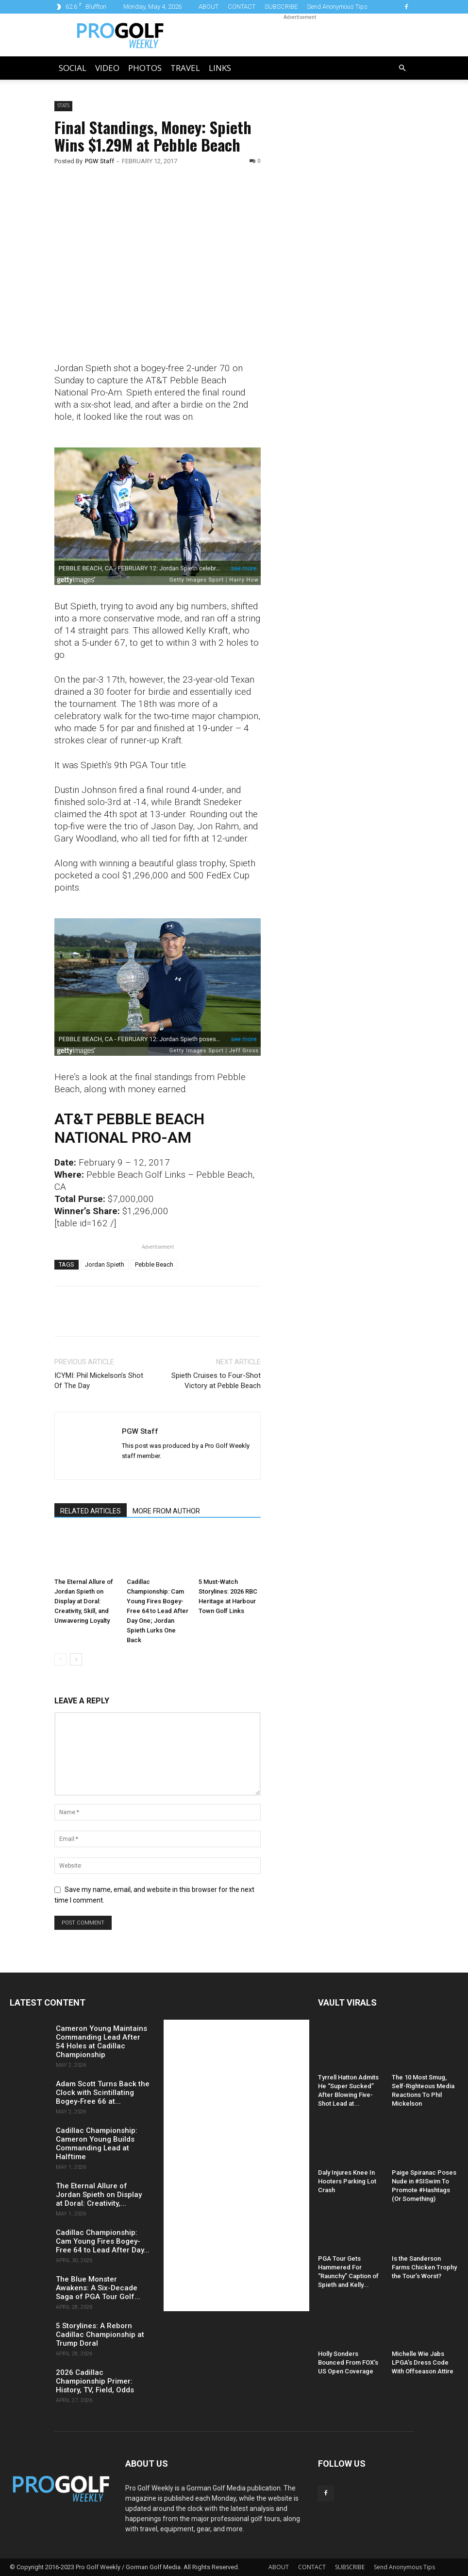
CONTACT (241, 6)
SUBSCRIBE (281, 6)
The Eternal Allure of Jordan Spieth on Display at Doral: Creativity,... (99, 2194)
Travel (185, 67)
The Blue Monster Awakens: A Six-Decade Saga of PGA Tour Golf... (98, 2288)
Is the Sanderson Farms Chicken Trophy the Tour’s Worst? (424, 2267)
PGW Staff (99, 161)
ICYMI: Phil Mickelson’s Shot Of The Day (98, 1380)
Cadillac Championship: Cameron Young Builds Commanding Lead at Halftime (96, 2143)
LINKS (220, 67)
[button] (402, 68)
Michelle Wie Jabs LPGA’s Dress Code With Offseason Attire (422, 2362)
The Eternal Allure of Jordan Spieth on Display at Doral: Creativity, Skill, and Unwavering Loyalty (83, 1601)
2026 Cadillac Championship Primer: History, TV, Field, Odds (95, 2381)
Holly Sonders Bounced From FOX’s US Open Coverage (348, 2362)
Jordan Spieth (104, 1264)
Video (107, 67)
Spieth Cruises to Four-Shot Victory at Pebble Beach (216, 1380)
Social (72, 67)
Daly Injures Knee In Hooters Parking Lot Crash (347, 2181)
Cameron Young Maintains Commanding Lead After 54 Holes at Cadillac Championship (101, 2041)
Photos (145, 67)
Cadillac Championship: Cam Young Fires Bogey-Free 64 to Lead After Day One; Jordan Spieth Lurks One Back (157, 1611)
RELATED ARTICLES (90, 1511)
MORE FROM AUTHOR (166, 1511)
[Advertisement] (347, 267)
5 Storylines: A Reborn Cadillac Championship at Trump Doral (100, 2334)
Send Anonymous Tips (337, 6)
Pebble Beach (154, 1264)
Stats (63, 105)
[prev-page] (60, 1659)
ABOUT (208, 6)
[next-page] (76, 1659)
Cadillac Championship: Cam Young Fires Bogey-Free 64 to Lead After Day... (103, 2241)
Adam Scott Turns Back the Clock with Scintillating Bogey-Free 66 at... (103, 2092)
